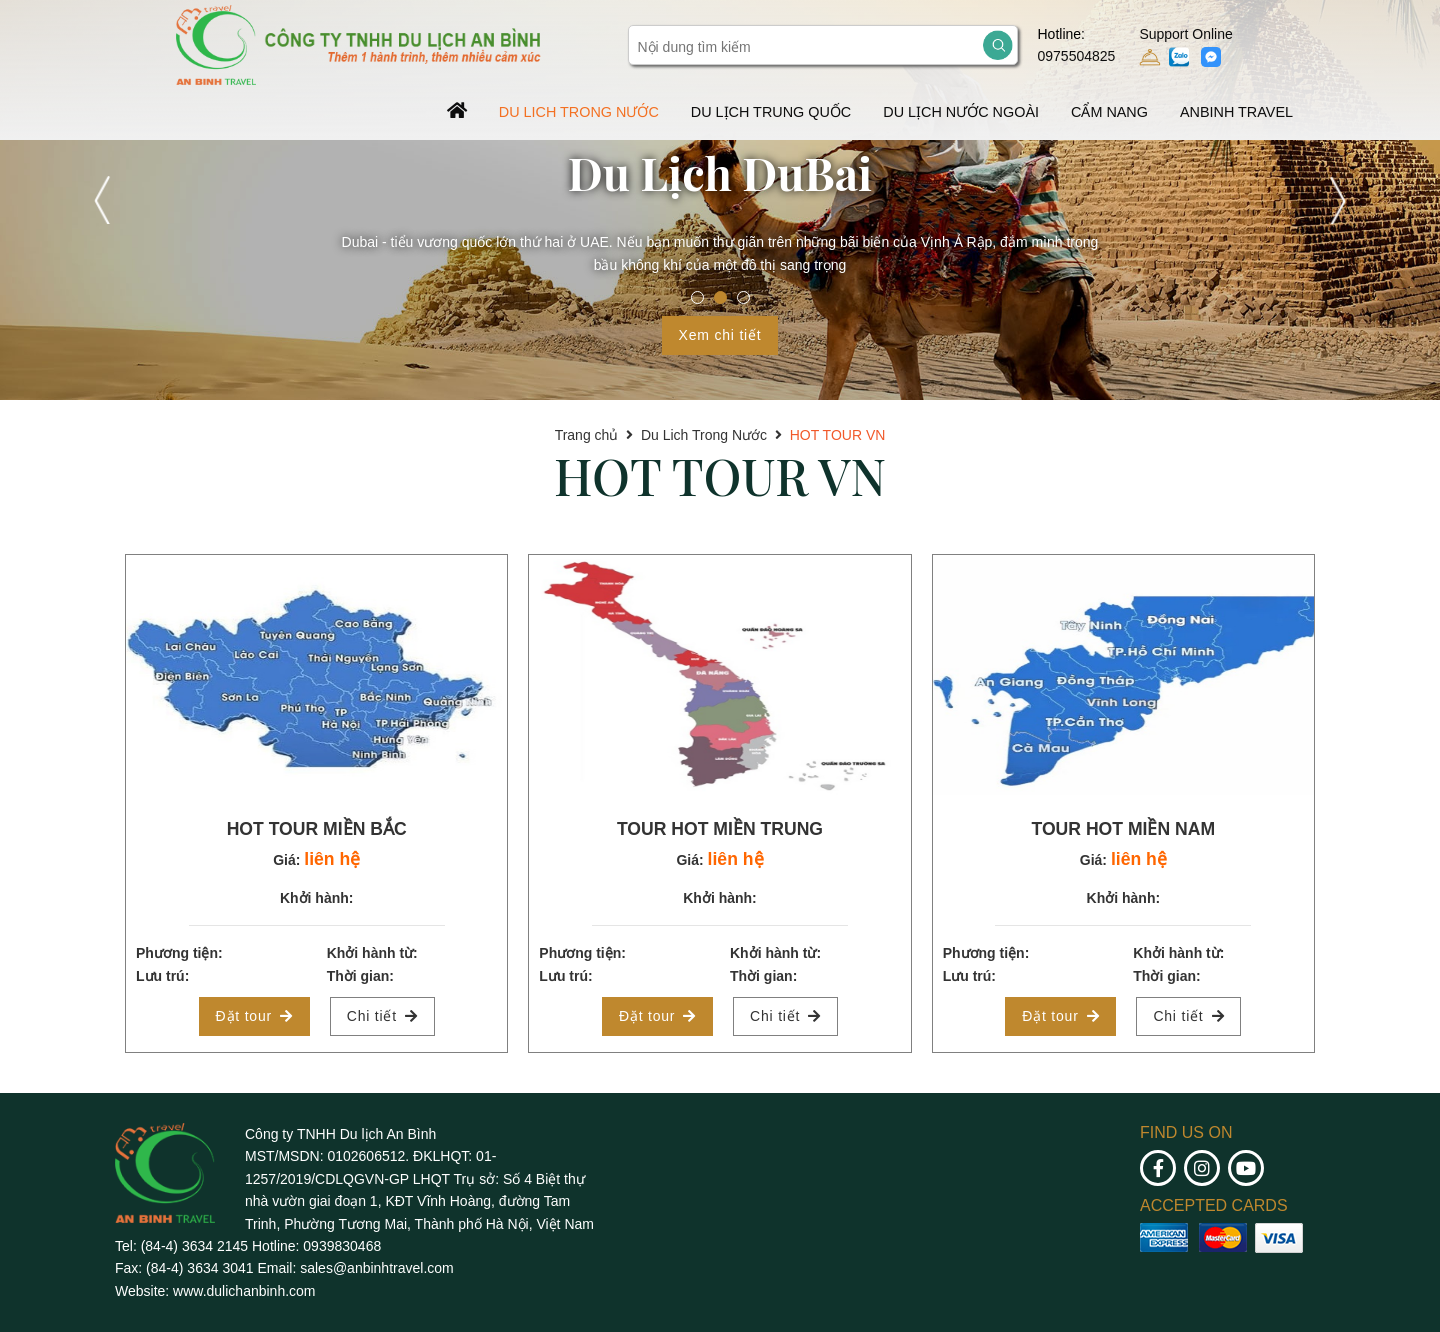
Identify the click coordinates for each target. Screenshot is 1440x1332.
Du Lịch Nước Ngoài (961, 112)
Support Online (1185, 47)
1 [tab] (697, 297)
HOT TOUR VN (838, 435)
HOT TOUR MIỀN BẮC (317, 829)
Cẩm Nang (1109, 112)
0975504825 (1077, 56)
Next (1336, 200)
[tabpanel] (720, 200)
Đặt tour (254, 1016)
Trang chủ (587, 435)
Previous (104, 200)
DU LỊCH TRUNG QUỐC (771, 112)
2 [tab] (720, 297)
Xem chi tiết (720, 335)
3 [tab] (743, 297)
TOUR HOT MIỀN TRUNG (720, 829)
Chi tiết (382, 1016)
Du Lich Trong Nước (579, 112)
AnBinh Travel (1236, 112)
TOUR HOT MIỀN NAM (1123, 829)
